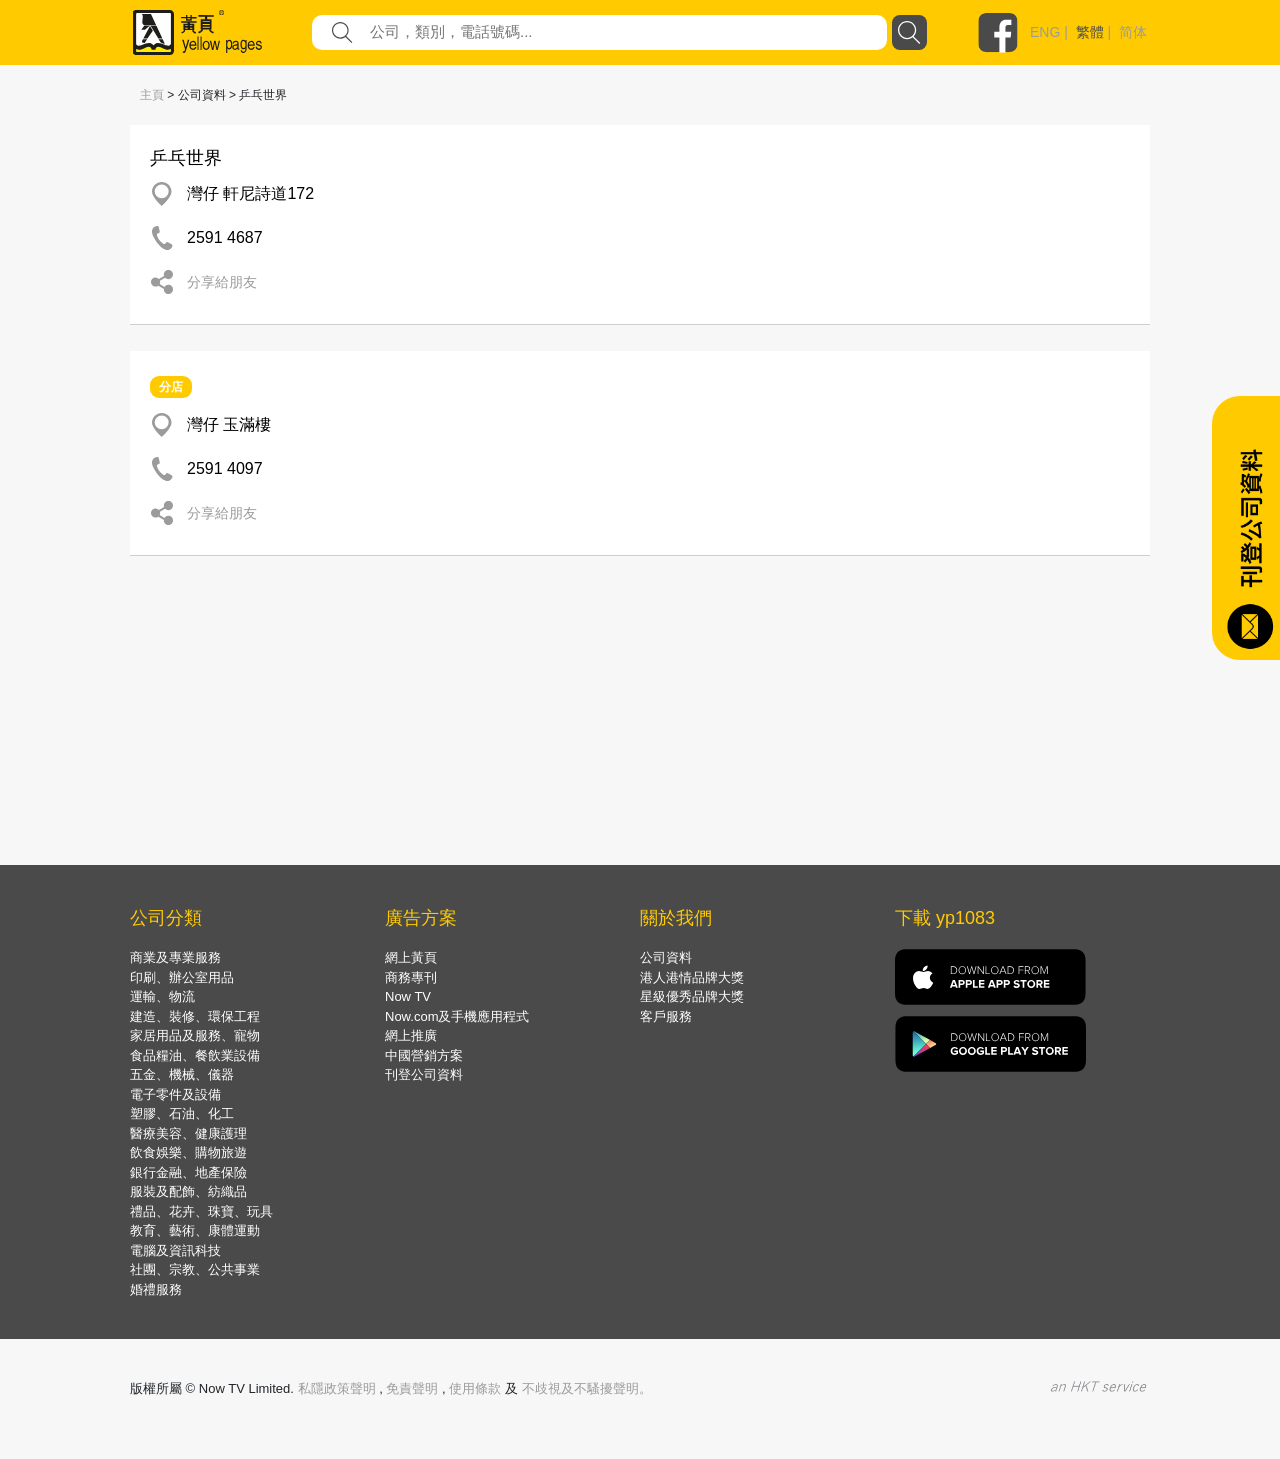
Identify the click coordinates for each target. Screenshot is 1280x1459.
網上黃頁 (411, 957)
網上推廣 (411, 1035)
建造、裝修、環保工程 (195, 1016)
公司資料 (666, 957)
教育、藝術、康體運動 (195, 1230)
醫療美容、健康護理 (188, 1133)
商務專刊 (411, 977)
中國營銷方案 (424, 1055)
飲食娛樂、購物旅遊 (188, 1152)
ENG (1045, 32)
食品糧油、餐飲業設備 (195, 1055)
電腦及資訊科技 (175, 1250)
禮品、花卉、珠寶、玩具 (201, 1211)
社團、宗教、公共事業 (195, 1269)
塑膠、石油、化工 (182, 1113)
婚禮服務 (156, 1289)
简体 (1133, 32)
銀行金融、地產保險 (188, 1172)
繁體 (1090, 32)
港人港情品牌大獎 (692, 977)
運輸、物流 (162, 996)
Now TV (408, 996)
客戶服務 (666, 1016)
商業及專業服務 (175, 957)
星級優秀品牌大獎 (692, 996)
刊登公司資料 (424, 1074)
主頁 (152, 95)
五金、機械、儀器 (182, 1074)
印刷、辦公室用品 (182, 977)
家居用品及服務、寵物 (195, 1035)
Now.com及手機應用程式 (457, 1016)
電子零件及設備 (175, 1094)
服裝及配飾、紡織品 (188, 1191)
